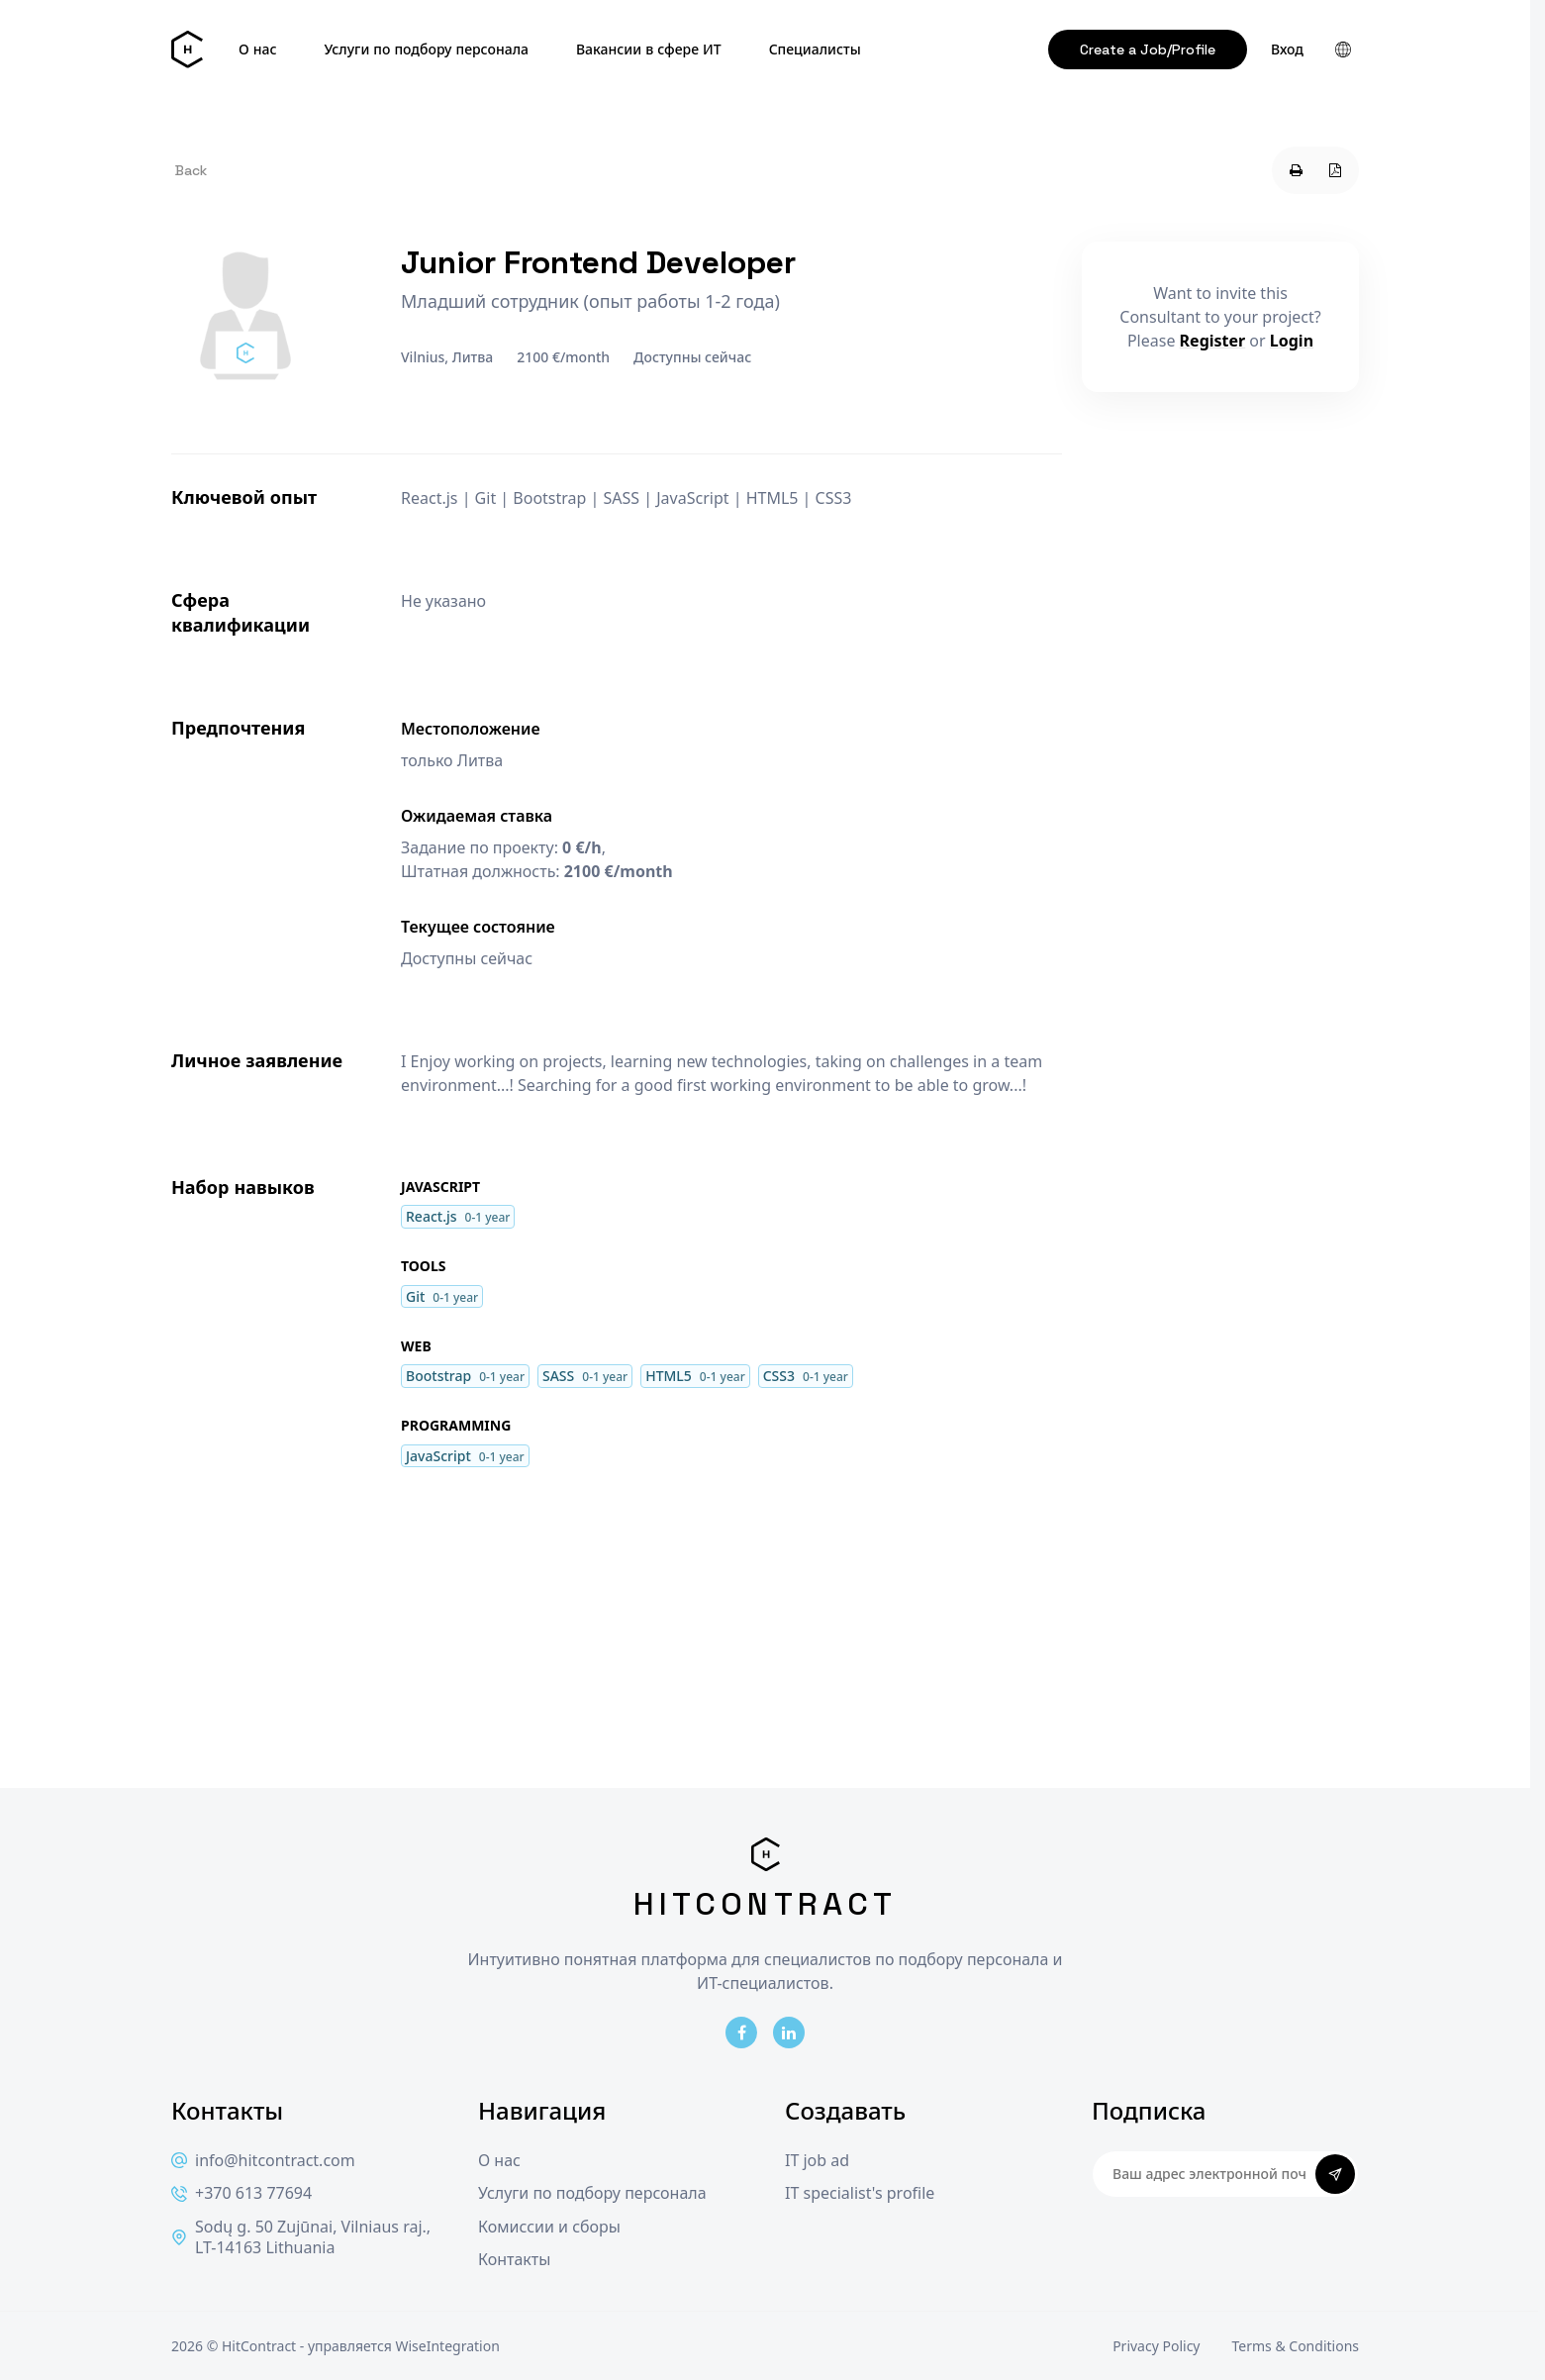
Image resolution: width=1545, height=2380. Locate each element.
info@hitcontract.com (263, 2160)
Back (191, 170)
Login (1291, 340)
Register (1213, 340)
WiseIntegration (447, 2345)
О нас (257, 49)
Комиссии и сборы (549, 2227)
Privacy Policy (1156, 2345)
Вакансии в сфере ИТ (649, 49)
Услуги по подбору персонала (426, 49)
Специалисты (815, 49)
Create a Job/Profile (1147, 49)
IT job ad (817, 2160)
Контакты (514, 2259)
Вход (1287, 49)
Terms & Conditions (1296, 2345)
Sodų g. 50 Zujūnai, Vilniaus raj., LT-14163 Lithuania (301, 2238)
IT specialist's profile (859, 2193)
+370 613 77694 (241, 2193)
